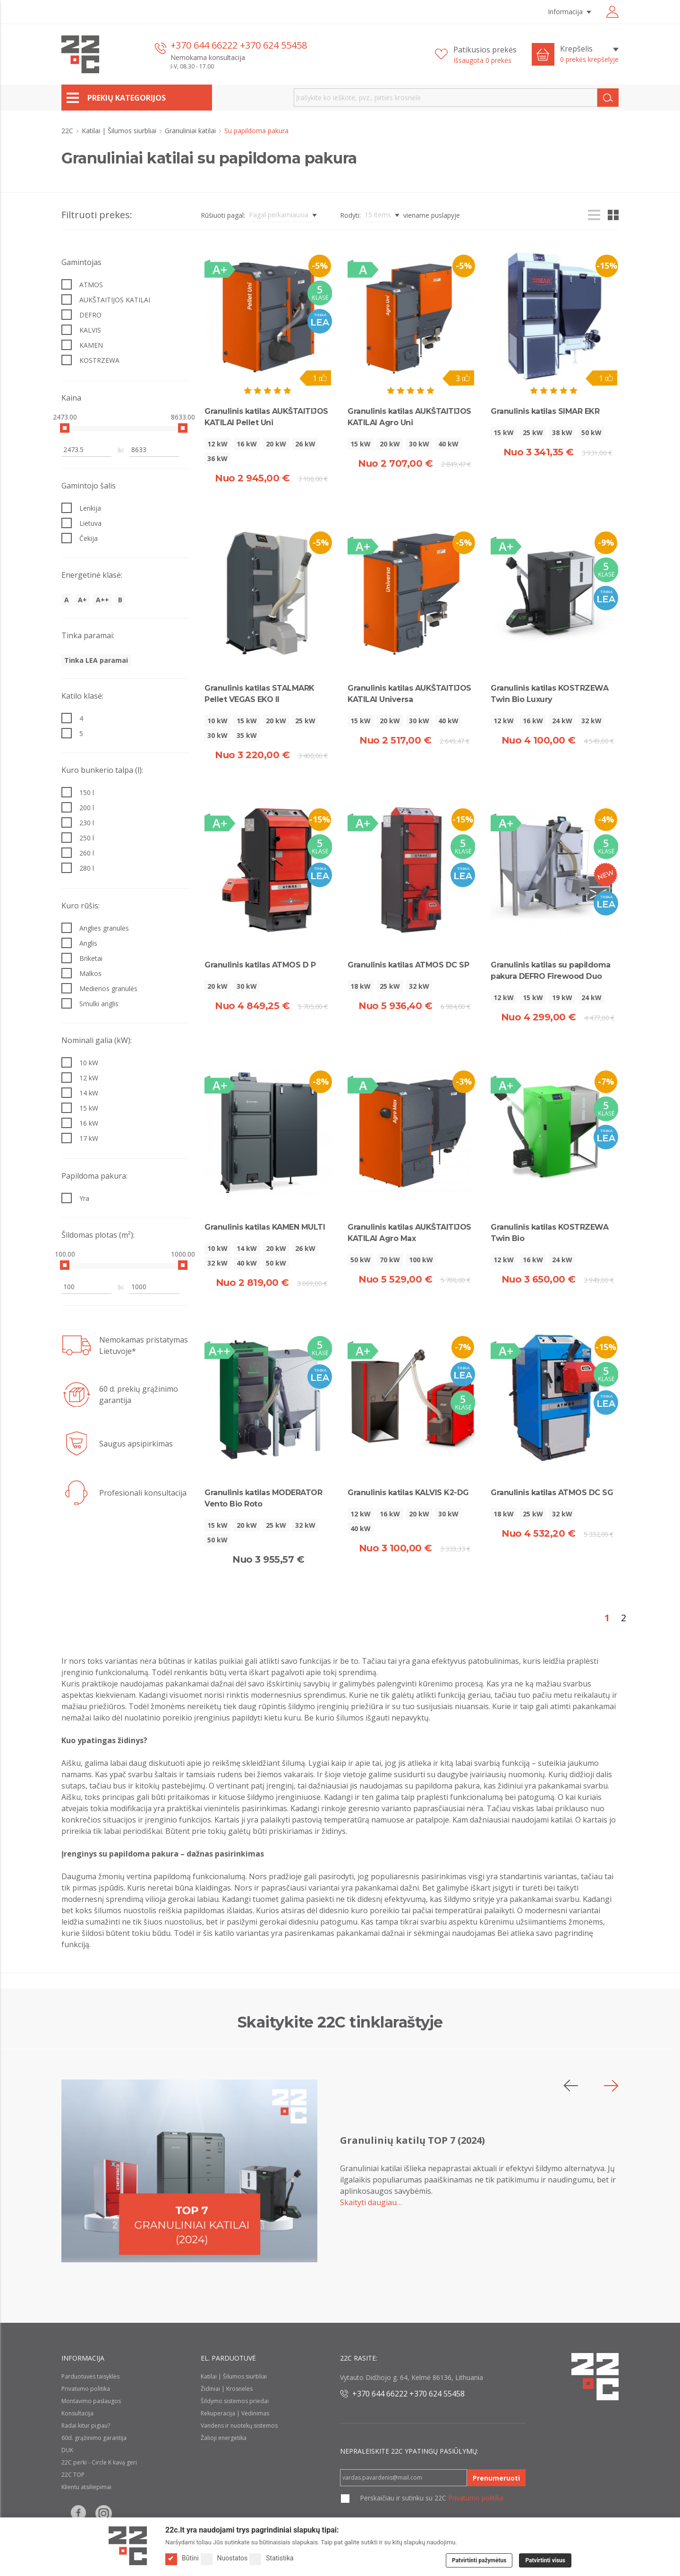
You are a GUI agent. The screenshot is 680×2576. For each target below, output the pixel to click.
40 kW (448, 443)
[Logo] (128, 2545)
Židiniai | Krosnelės (227, 2389)
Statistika (271, 2558)
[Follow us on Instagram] (103, 2513)
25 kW (533, 432)
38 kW (562, 432)
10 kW (217, 720)
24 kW (562, 720)
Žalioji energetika (223, 2438)
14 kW (247, 1248)
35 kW (247, 735)
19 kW (562, 997)
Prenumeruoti (496, 2477)
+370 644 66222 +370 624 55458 (238, 45)
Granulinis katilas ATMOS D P (259, 964)
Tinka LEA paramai (96, 660)
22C (68, 130)
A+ (82, 599)
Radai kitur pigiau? (85, 2426)
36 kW (217, 458)
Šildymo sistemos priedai (235, 2401)
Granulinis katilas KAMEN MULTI (264, 1227)
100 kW (421, 1259)
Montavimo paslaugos (91, 2401)
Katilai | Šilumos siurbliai (120, 130)
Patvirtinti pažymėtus (479, 2560)
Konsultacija (77, 2413)
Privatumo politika (85, 2389)
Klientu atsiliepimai (86, 2487)
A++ (102, 599)
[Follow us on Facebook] (78, 2513)
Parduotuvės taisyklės (90, 2376)
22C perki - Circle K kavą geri (99, 2462)
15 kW (360, 443)
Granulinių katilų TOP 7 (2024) (412, 2140)
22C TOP (73, 2475)
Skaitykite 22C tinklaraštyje (340, 2022)
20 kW (276, 443)
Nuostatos (224, 2558)
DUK (67, 2450)
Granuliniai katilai (191, 130)
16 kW (247, 443)
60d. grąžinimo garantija (94, 2438)
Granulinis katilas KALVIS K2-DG (408, 1492)
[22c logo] (80, 54)
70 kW (390, 1259)
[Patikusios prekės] (476, 54)
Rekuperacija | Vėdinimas (235, 2413)
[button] (611, 2086)
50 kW (591, 432)
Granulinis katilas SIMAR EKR (545, 411)
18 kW (360, 986)
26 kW (305, 443)
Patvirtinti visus (545, 2560)
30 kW (419, 443)
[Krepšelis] (589, 54)
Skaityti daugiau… (371, 2202)
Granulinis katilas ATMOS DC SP (408, 964)
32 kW (591, 720)
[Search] (608, 97)
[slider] (64, 428)
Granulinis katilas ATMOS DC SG (552, 1492)
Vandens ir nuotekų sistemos (239, 2426)
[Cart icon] (543, 54)
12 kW (217, 443)
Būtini (182, 2558)
